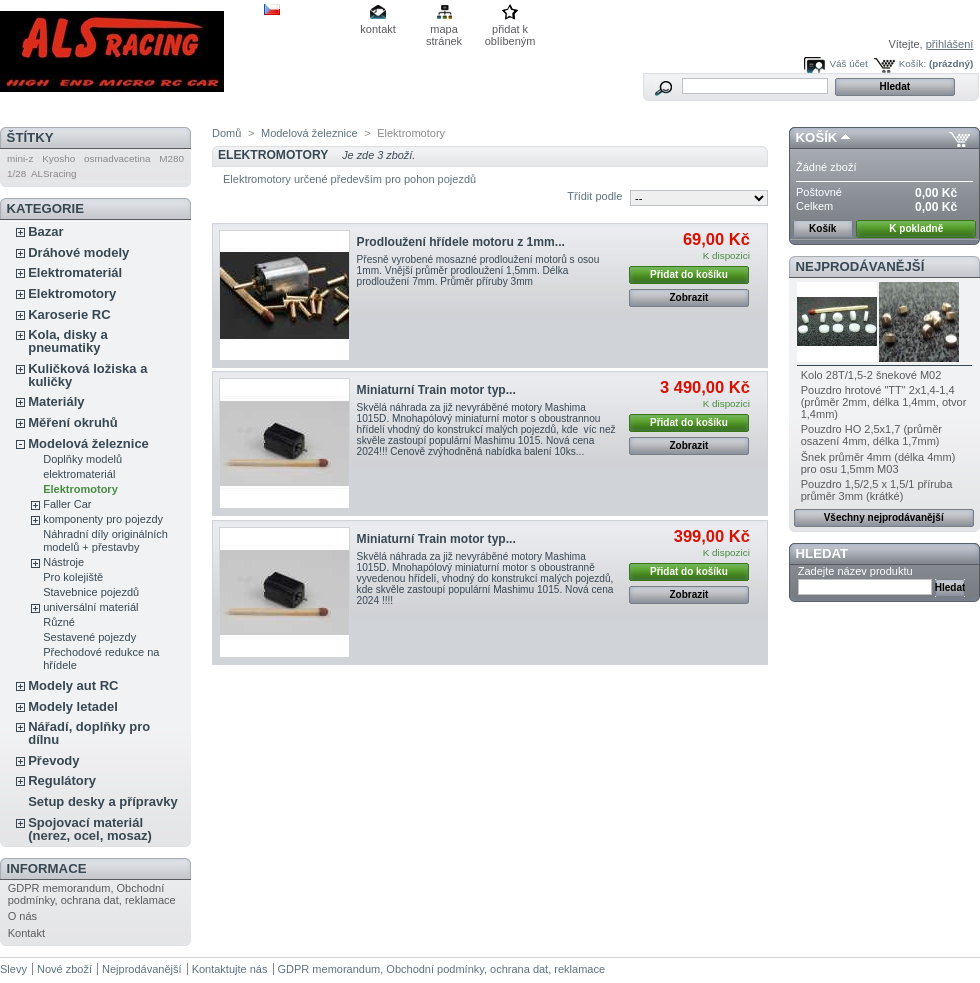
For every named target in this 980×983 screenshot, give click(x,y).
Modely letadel (73, 706)
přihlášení (950, 44)
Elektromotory (72, 293)
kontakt (377, 29)
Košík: (912, 63)
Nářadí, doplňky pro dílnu (89, 733)
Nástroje (63, 562)
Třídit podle (594, 196)
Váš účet (848, 63)
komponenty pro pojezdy (103, 519)
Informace (47, 868)
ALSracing (54, 173)
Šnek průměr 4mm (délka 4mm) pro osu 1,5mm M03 (878, 463)
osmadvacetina (117, 158)
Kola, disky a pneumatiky (67, 341)
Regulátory (62, 780)
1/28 (16, 173)
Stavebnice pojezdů (91, 592)
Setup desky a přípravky (103, 801)
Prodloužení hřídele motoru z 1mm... (461, 242)
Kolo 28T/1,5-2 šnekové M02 (871, 375)
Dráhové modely (78, 252)
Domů (226, 133)
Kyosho (58, 158)
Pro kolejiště (73, 577)
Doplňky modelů (82, 459)
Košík (817, 137)
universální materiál (90, 607)
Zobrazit (688, 297)
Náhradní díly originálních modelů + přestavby (105, 540)
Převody (53, 760)
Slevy (13, 969)
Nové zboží (64, 969)
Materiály (56, 401)
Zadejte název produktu (855, 571)
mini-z (20, 158)
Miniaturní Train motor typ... (436, 390)
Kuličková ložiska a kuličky (87, 375)
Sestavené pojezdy (89, 637)
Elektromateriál (75, 272)
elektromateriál (79, 474)
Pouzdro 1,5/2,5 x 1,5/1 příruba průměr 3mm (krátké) (877, 490)
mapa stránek (444, 30)
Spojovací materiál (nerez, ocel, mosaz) (90, 829)
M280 (171, 158)
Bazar (45, 231)
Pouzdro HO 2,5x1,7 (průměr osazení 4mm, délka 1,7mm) (871, 435)
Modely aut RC (73, 685)
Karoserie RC (69, 314)
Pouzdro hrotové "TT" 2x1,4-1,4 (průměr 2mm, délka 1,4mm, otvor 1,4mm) (884, 402)
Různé (59, 622)
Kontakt (26, 933)
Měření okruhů (73, 422)
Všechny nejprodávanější (884, 517)
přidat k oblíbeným (510, 30)
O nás (22, 916)
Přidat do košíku (689, 274)
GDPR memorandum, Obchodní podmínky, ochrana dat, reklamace (92, 894)
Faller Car (67, 504)
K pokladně (916, 228)
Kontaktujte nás (230, 969)
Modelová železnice (88, 443)
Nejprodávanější (860, 266)
